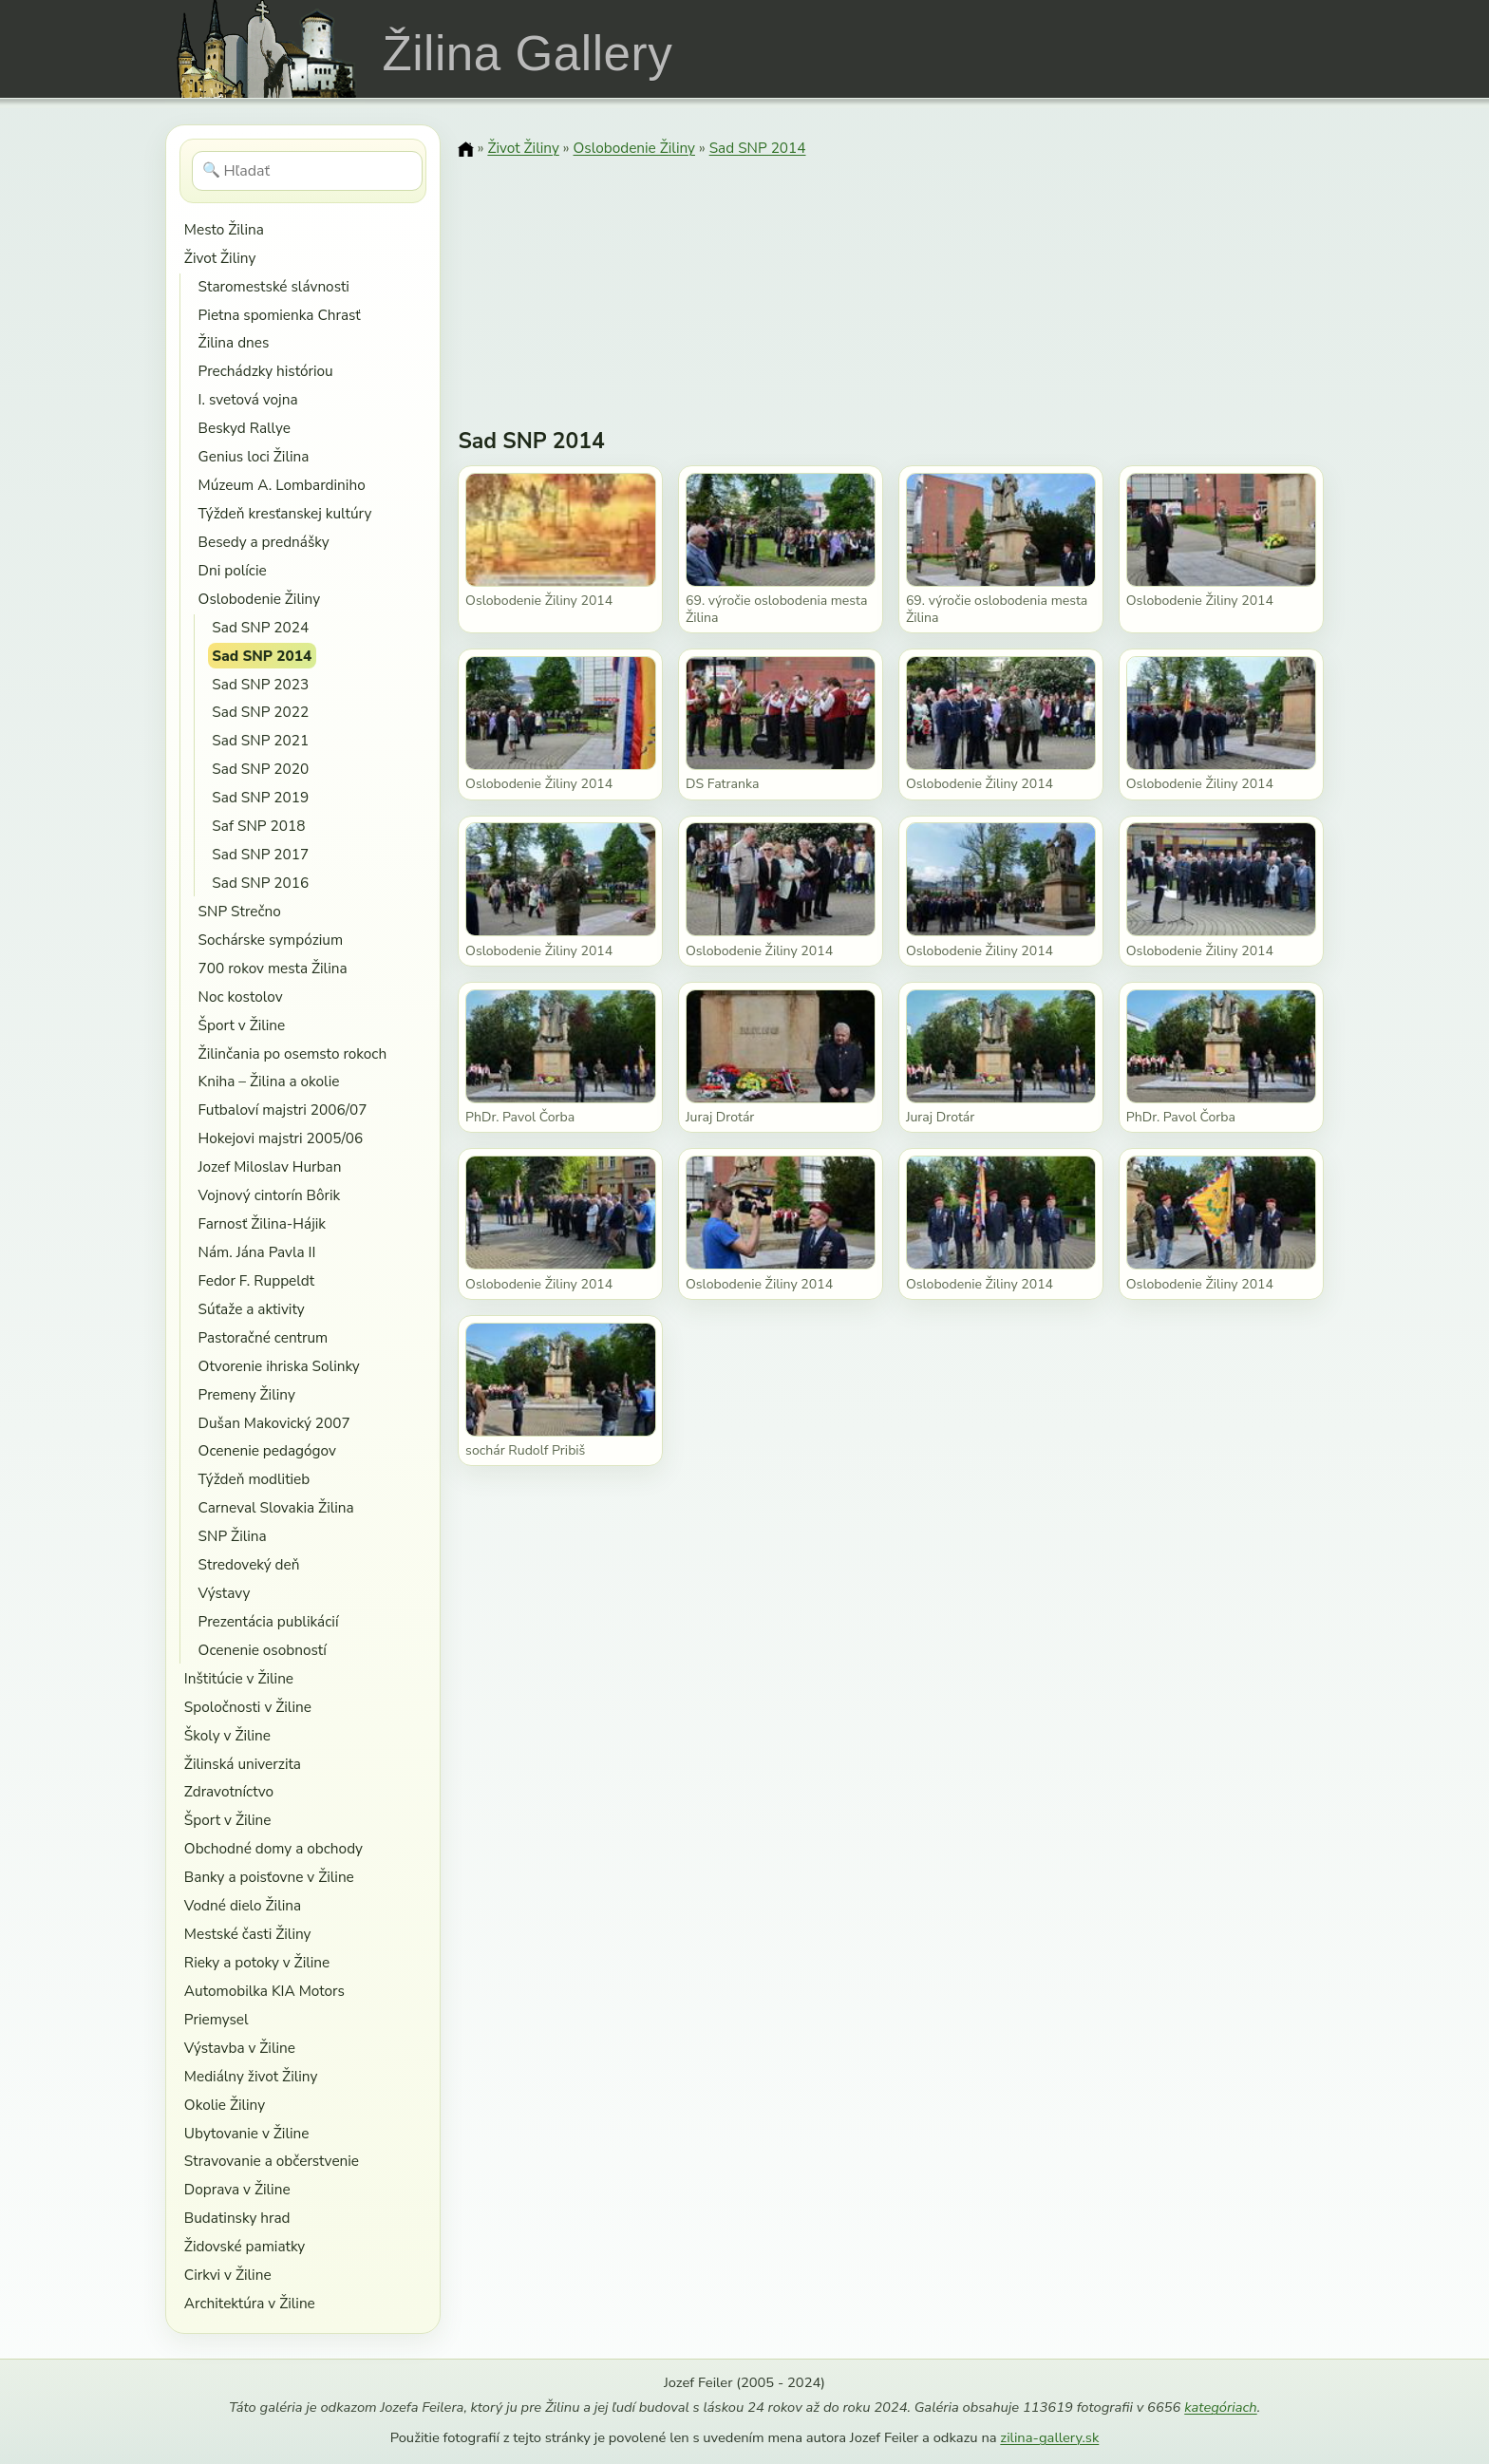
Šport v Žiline (242, 1025)
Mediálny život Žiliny (251, 2076)
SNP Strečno (239, 911)
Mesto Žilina (224, 229)
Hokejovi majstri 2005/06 (281, 1138)
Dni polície (232, 570)
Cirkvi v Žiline (228, 2275)
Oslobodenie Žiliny (259, 599)
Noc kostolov (240, 996)
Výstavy (224, 1593)
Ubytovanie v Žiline (247, 2133)
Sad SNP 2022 (260, 712)
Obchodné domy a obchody (273, 1848)
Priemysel (216, 2019)
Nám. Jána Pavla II (257, 1252)
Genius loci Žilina (254, 456)
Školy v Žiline (227, 1735)
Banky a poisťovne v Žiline (269, 1877)
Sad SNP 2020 (260, 769)
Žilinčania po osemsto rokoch (292, 1053)
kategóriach (1220, 2407)
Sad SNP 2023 (260, 684)
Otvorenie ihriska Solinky (279, 1366)
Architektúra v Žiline (249, 2303)
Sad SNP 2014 (261, 656)
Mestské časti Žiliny (247, 1934)
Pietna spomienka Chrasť (279, 315)
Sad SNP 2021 (260, 740)
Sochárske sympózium (271, 940)
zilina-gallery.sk (1049, 2437)
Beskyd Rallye (244, 428)
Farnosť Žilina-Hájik (262, 1223)
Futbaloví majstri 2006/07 (283, 1109)
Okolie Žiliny (224, 2105)
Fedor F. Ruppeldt (256, 1280)
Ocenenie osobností (262, 1650)
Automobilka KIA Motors (264, 1991)
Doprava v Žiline (237, 2189)
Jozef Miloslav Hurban (270, 1166)
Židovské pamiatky (244, 2246)
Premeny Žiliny (246, 1394)
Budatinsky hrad (237, 2218)
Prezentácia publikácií (268, 1621)
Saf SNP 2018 (258, 826)
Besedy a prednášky (264, 542)
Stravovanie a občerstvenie (271, 2161)
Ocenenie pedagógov (267, 1450)
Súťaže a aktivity (251, 1309)
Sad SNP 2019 (260, 797)
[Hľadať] (307, 171)
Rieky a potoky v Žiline (257, 1962)
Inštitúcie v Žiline (238, 1678)
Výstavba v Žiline (239, 2048)
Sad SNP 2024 (260, 627)
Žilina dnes (234, 342)
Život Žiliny (219, 258)
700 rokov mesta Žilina (273, 968)
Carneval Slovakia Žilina (276, 1507)
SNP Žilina (232, 1536)
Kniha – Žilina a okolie (269, 1081)
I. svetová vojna (248, 399)
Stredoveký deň (249, 1564)
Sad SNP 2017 (260, 854)
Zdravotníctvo (228, 1791)
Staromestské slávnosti (273, 286)
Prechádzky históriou (265, 371)
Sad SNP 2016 (260, 883)
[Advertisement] (891, 280)
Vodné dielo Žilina (242, 1905)
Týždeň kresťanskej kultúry (285, 513)
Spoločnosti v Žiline (247, 1707)
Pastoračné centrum (263, 1337)
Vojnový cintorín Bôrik (269, 1195)
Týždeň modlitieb (254, 1479)
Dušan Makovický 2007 (274, 1423)
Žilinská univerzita (242, 1764)
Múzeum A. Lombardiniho (282, 485)
